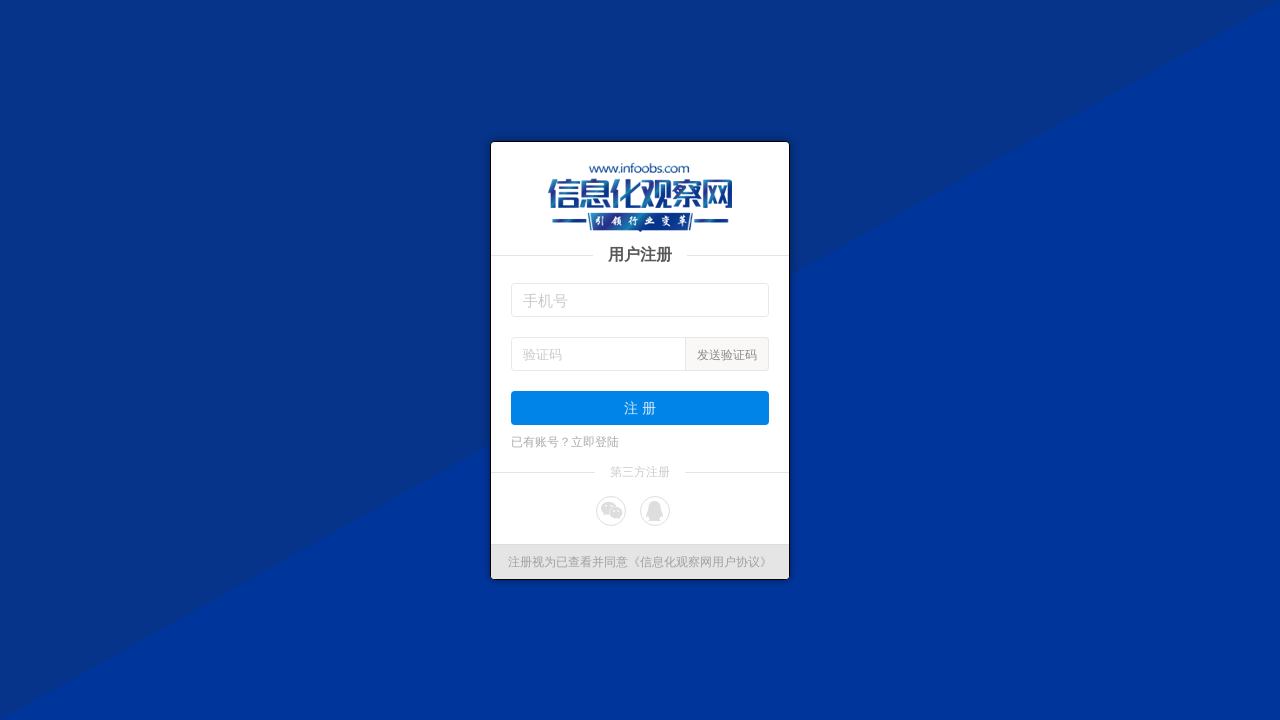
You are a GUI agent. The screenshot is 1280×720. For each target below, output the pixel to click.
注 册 (640, 407)
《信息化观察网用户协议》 (700, 562)
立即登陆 (595, 442)
